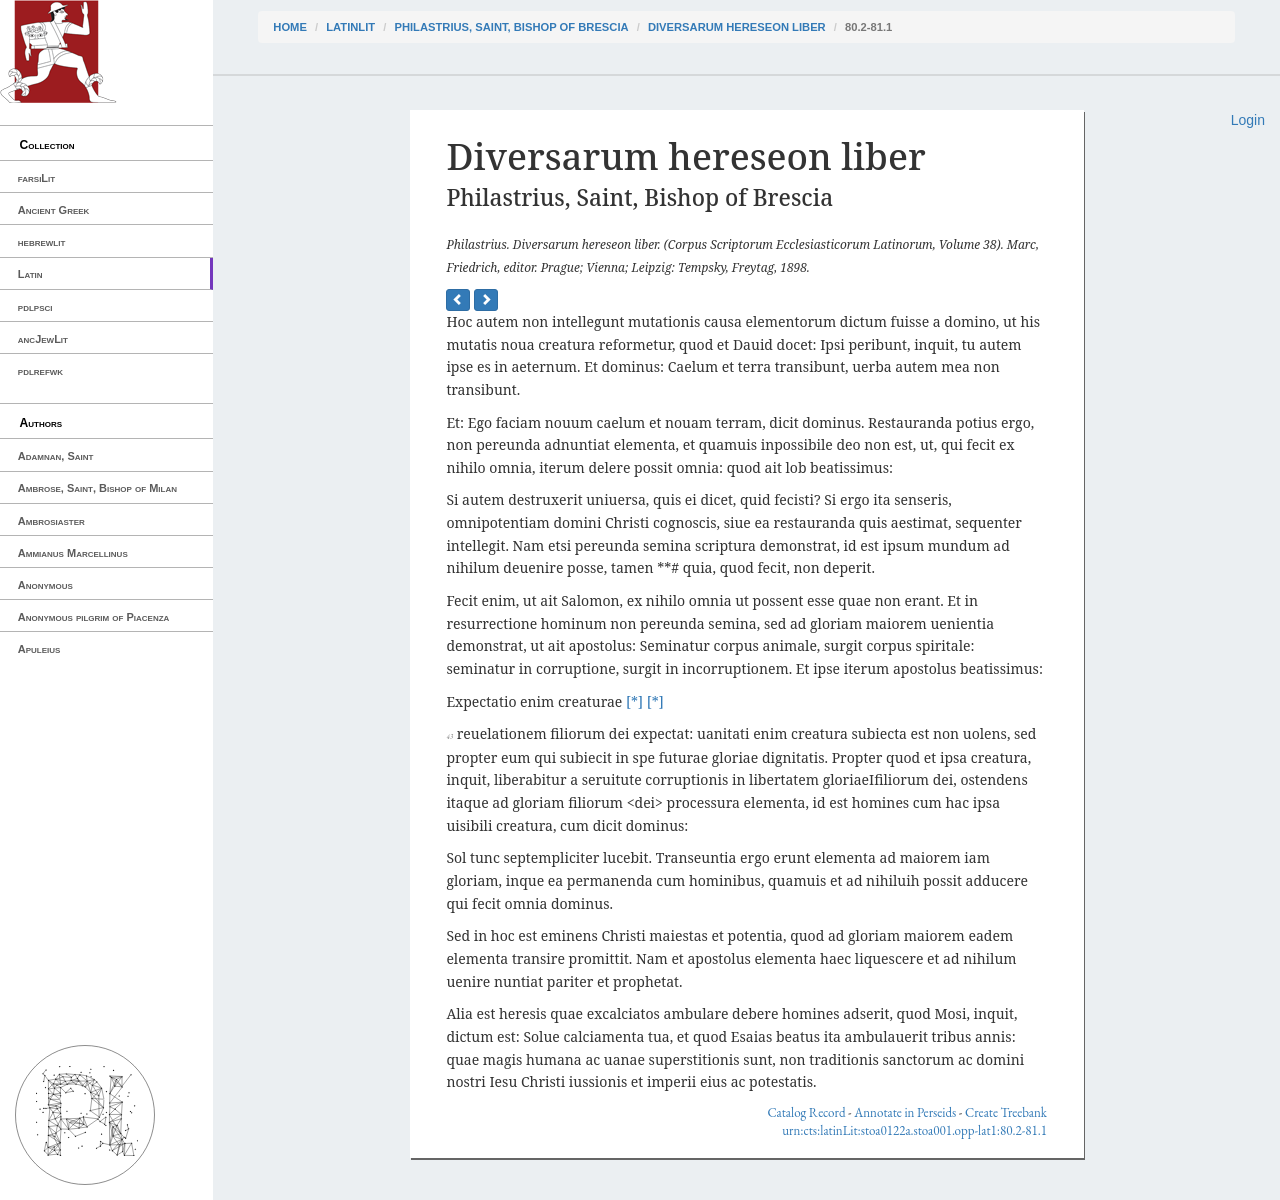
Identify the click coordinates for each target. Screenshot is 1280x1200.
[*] (634, 701)
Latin (30, 274)
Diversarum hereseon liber (737, 27)
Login (1248, 120)
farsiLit (36, 178)
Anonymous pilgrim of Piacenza (94, 617)
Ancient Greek (54, 210)
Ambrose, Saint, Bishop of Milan (97, 488)
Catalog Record (806, 1112)
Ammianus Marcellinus (73, 553)
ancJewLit (43, 339)
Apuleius (39, 649)
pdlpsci (35, 307)
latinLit (350, 27)
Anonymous (45, 585)
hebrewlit (42, 242)
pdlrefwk (40, 371)
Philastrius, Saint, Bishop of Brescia (511, 27)
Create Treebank (1006, 1112)
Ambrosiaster (51, 521)
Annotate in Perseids (905, 1112)
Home (290, 27)
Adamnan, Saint (56, 456)
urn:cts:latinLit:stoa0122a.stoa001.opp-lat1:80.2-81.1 (914, 1130)
